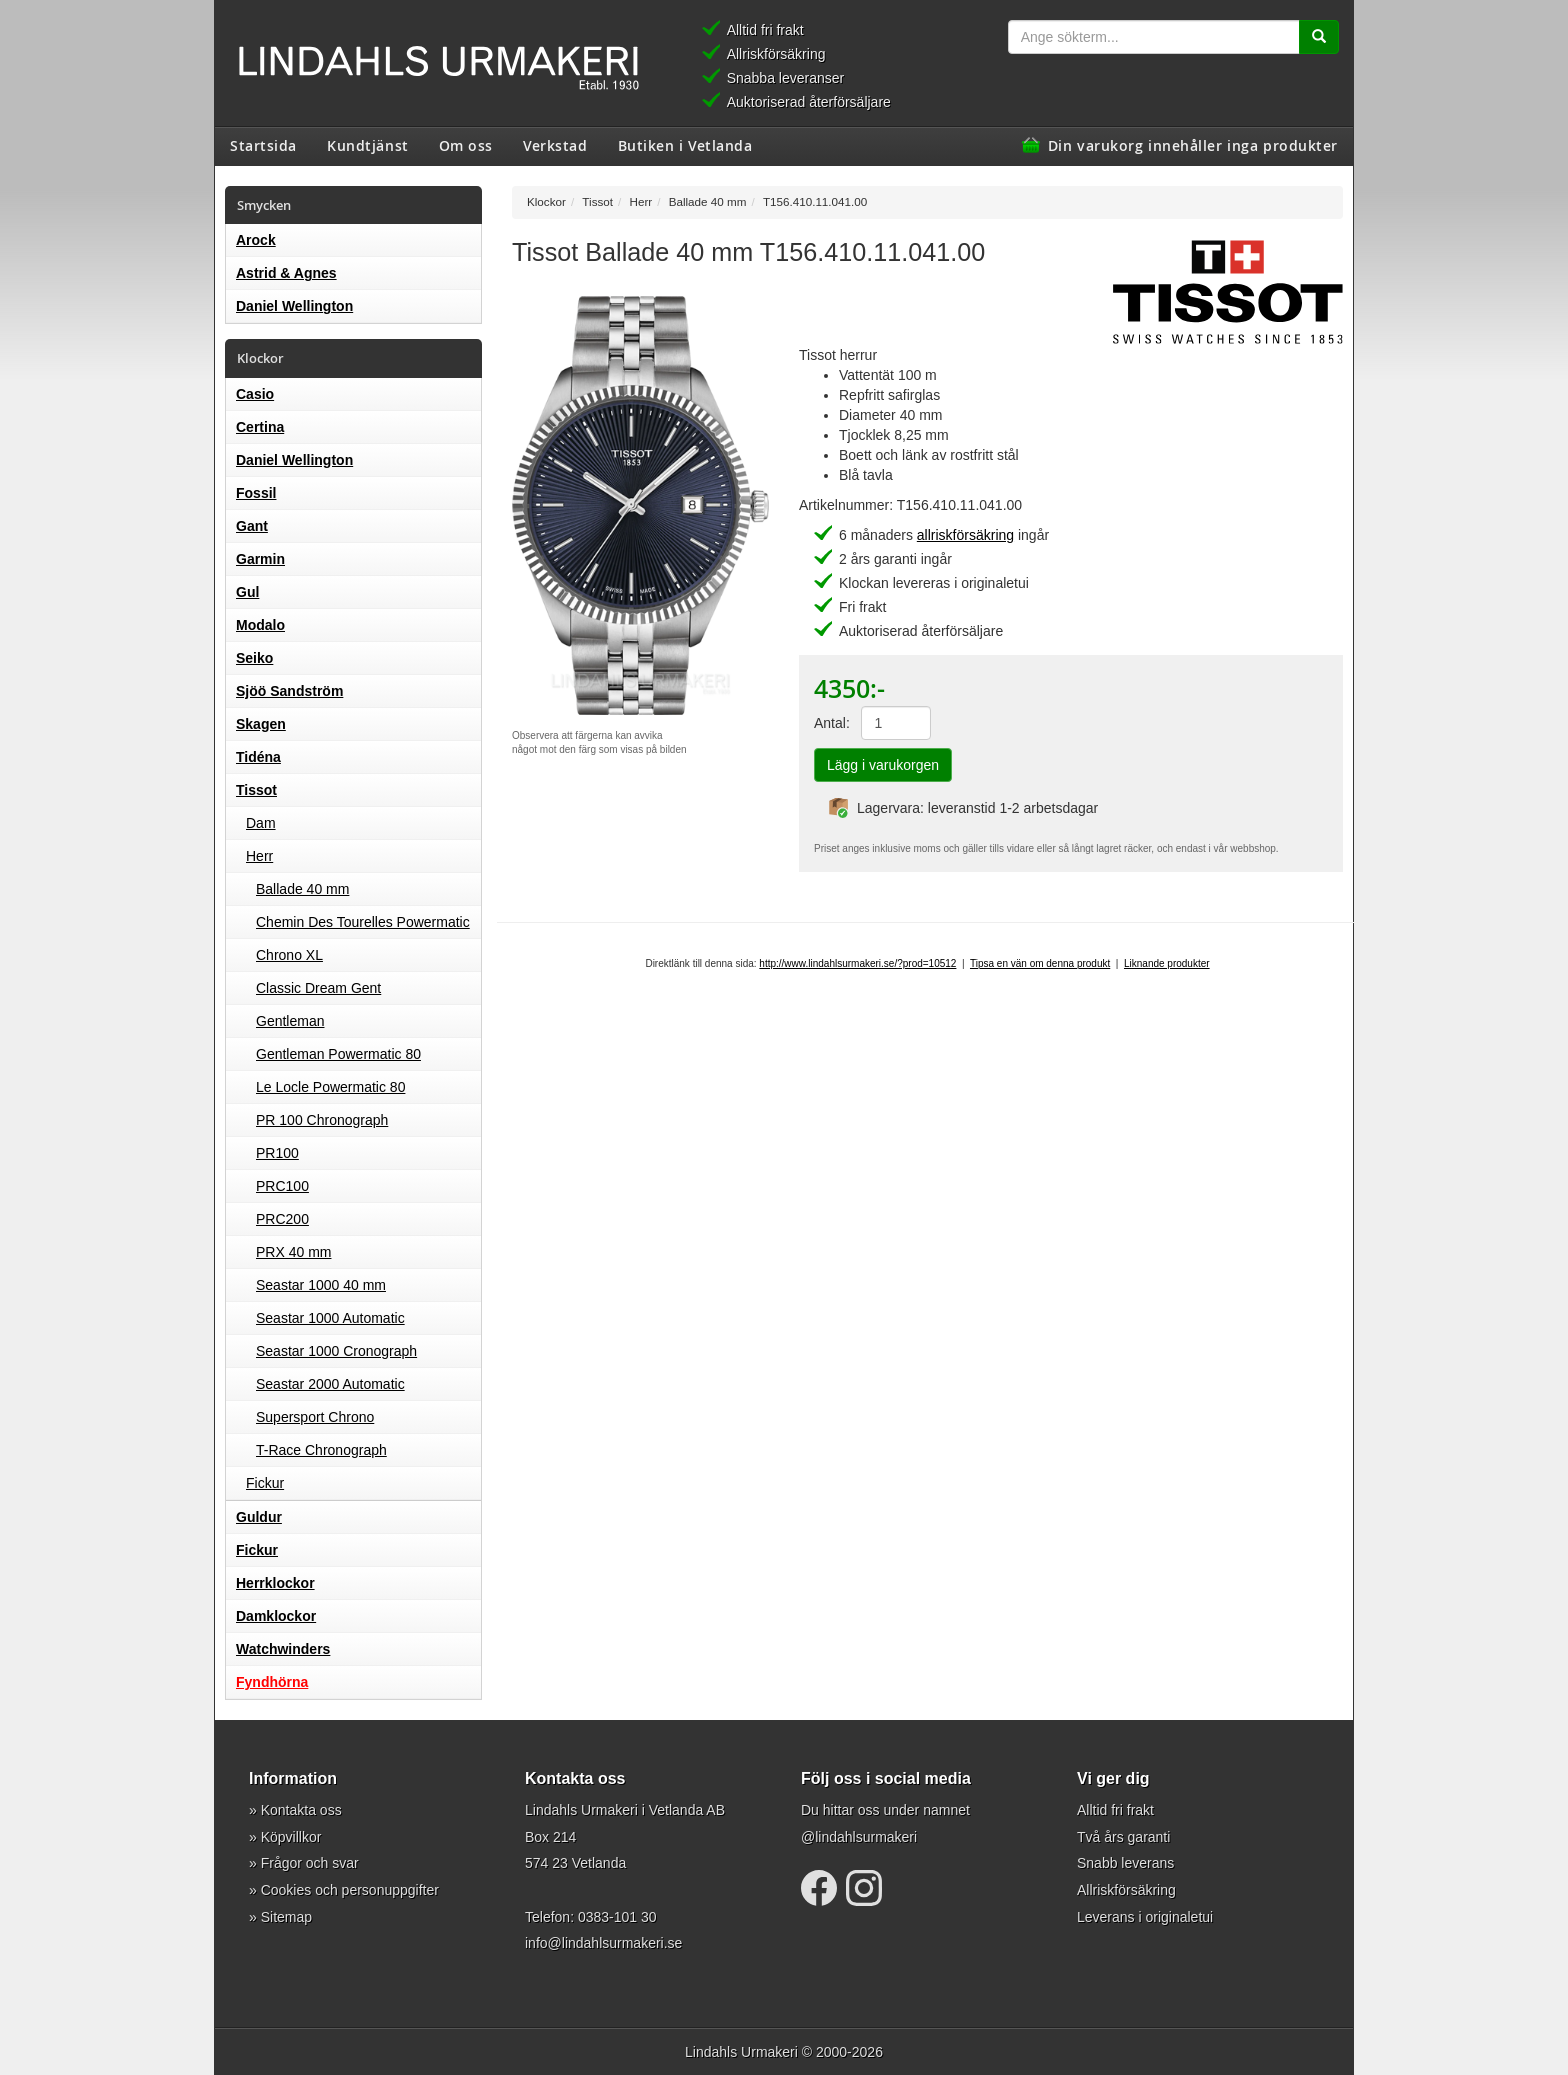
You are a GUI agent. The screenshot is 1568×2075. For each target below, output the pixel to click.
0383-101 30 (617, 1917)
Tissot (256, 790)
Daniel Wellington (294, 306)
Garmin (260, 559)
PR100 (277, 1153)
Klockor (546, 201)
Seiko (254, 658)
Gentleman (290, 1021)
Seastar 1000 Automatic (330, 1318)
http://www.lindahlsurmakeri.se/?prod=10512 (857, 963)
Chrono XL (289, 955)
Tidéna (258, 757)
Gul (247, 592)
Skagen (261, 724)
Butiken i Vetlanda (685, 145)
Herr (259, 856)
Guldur (259, 1517)
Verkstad (555, 145)
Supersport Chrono (315, 1417)
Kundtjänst (368, 145)
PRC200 (282, 1219)
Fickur (265, 1483)
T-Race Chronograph (321, 1450)
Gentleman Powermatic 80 (338, 1054)
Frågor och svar (310, 1863)
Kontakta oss (301, 1810)
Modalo (260, 625)
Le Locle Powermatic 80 (330, 1087)
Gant (252, 526)
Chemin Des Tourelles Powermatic (363, 922)
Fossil (256, 493)
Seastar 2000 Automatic (330, 1384)
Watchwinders (283, 1649)
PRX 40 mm (293, 1252)
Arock (256, 240)
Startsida (263, 145)
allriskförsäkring (965, 535)
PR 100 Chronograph (322, 1120)
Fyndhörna (272, 1682)
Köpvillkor (291, 1837)
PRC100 (282, 1186)
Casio (255, 394)
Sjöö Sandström (289, 691)
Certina (260, 427)
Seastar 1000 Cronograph (336, 1351)
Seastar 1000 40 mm (321, 1285)
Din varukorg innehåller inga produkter (1193, 145)
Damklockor (276, 1616)
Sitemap (286, 1917)
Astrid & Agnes (286, 273)
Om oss (466, 145)
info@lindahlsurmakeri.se (603, 1943)
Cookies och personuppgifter (350, 1890)
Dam (261, 823)
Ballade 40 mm (302, 889)
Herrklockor (275, 1583)
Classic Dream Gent (318, 988)
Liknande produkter (1167, 963)
